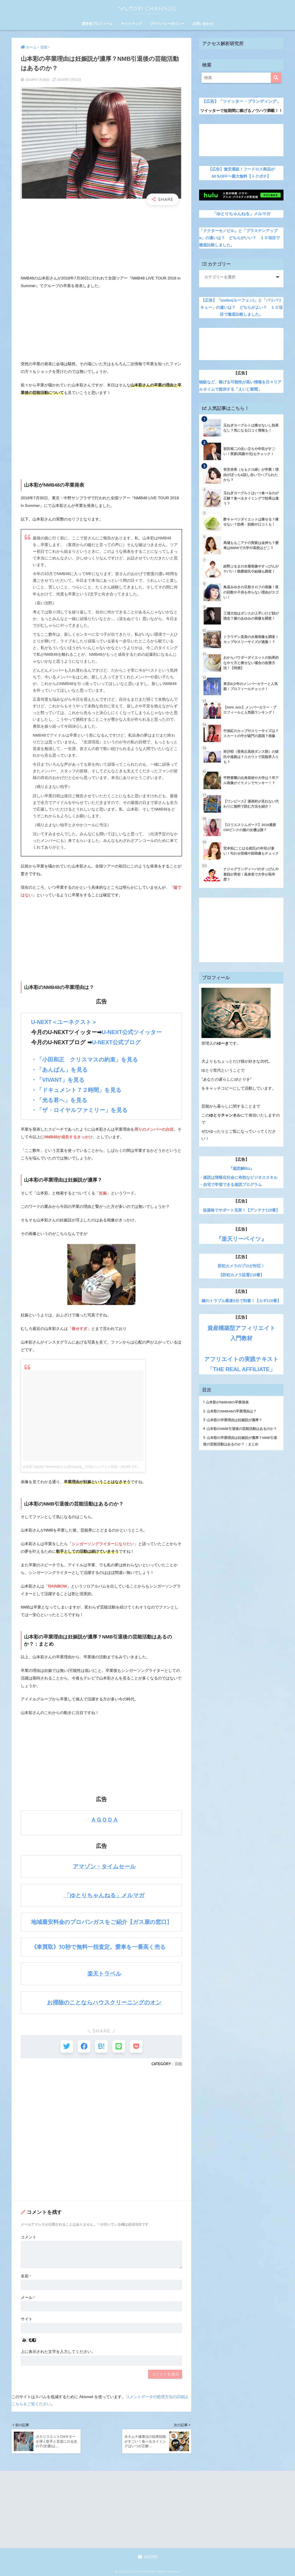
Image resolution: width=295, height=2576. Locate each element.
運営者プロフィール (97, 24)
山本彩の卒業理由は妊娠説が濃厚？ (232, 1419)
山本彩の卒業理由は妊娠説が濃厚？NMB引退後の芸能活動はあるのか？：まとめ (240, 1440)
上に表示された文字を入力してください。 (58, 2351)
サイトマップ (131, 24)
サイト (26, 2319)
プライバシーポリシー (167, 24)
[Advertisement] (101, 242)
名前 (26, 2275)
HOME (147, 2556)
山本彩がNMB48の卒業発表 (226, 1402)
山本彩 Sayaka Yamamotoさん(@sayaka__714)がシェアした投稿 (70, 1466)
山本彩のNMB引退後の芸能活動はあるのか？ (240, 1428)
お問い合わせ (202, 24)
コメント (28, 2237)
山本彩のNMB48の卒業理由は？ (230, 1411)
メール (28, 2297)
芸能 (178, 2063)
